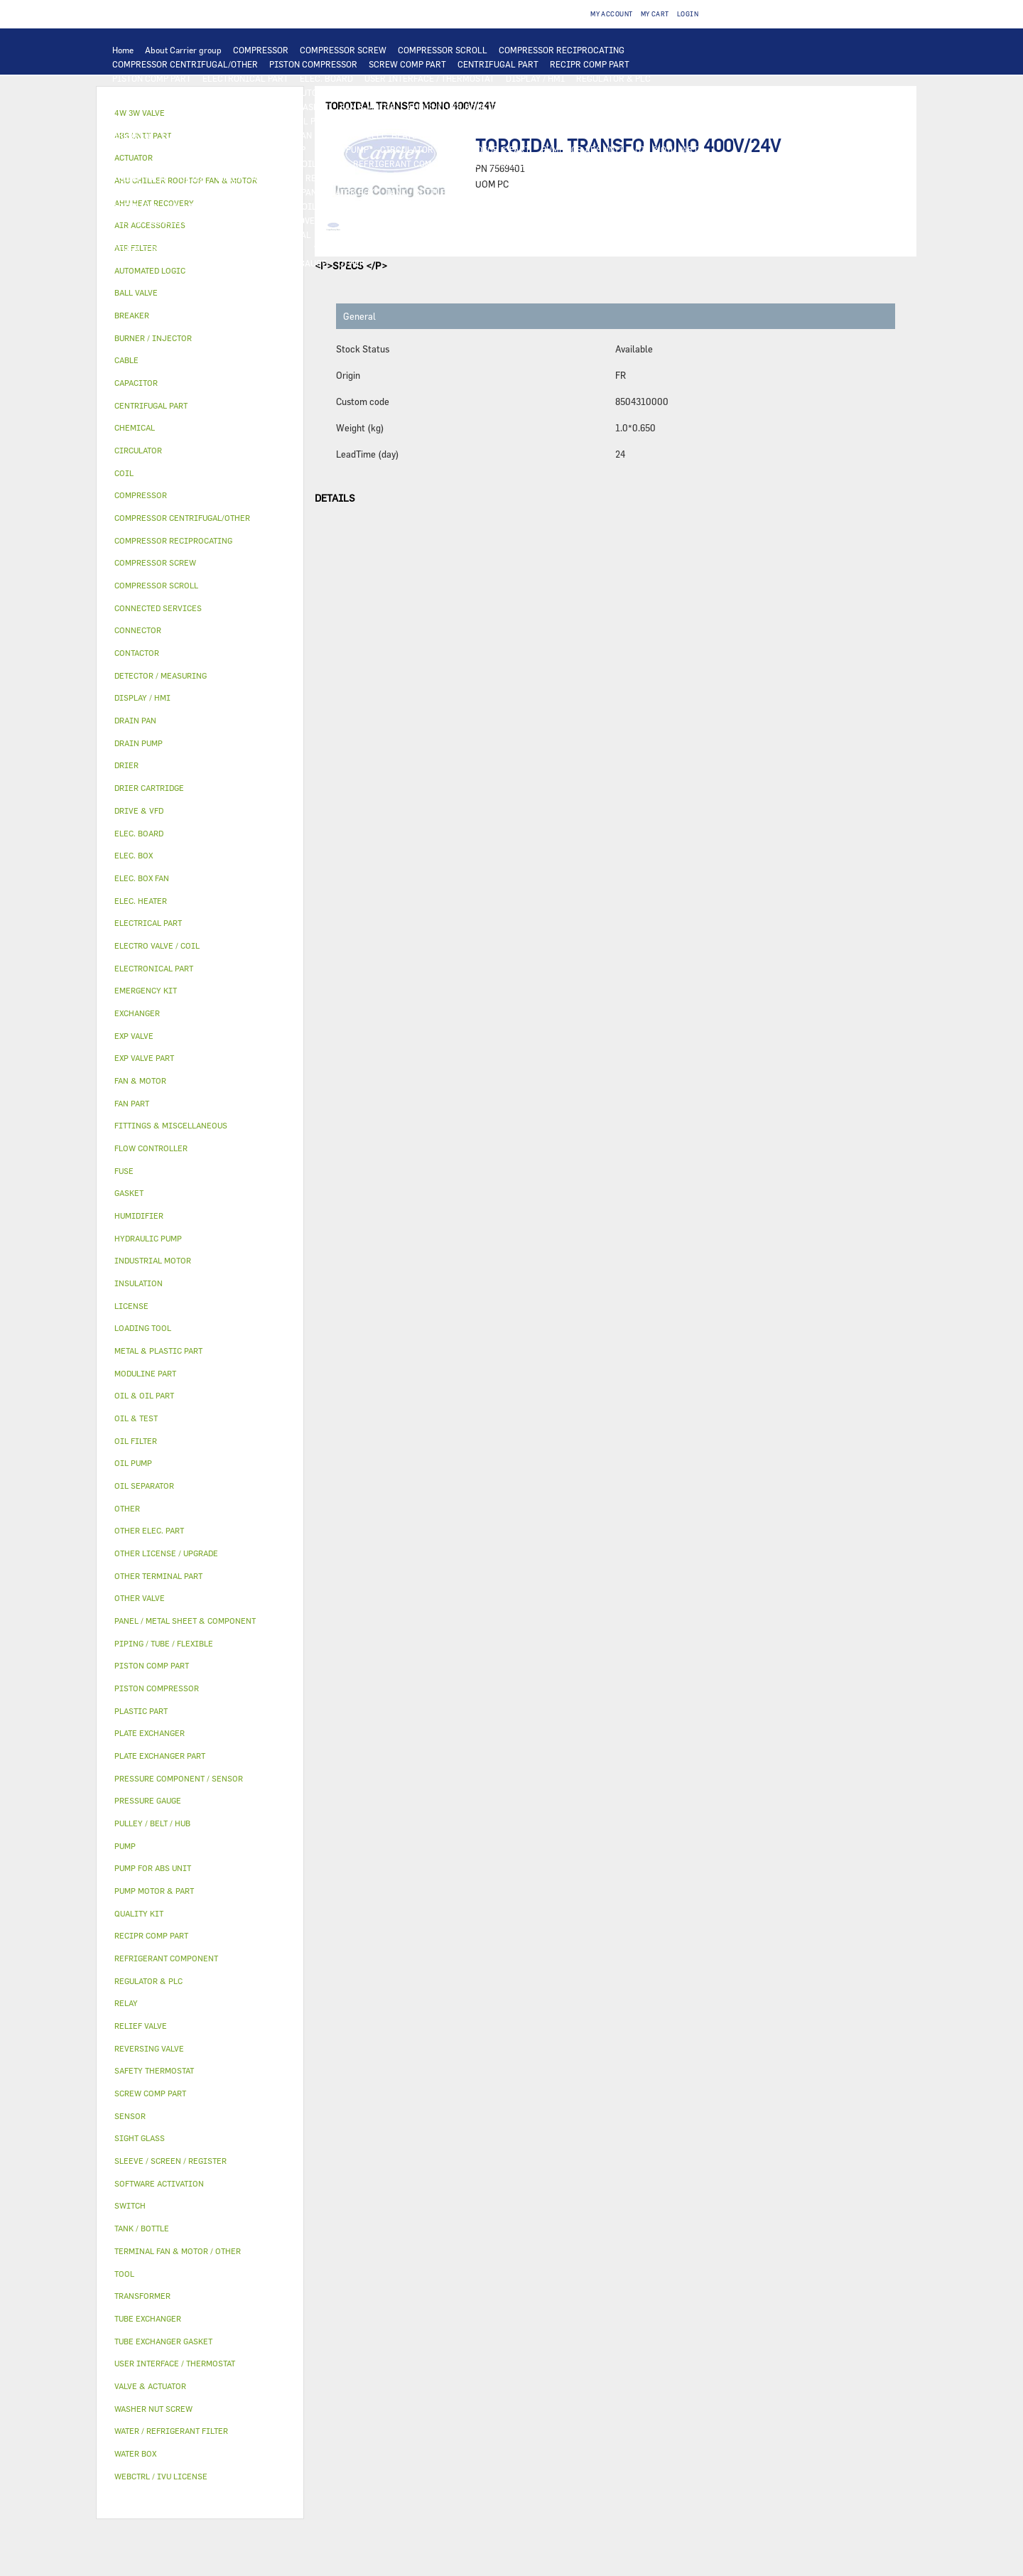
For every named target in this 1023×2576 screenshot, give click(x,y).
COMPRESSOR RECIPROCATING (561, 50)
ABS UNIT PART (685, 249)
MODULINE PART (145, 263)
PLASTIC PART (654, 178)
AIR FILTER (503, 206)
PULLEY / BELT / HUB (363, 234)
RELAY (479, 121)
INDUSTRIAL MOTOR (153, 121)
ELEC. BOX (606, 121)
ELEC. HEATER (395, 135)
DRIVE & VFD (368, 121)
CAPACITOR (218, 135)
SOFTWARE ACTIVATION (542, 220)
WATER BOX (351, 192)
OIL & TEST (135, 163)
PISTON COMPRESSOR (313, 64)
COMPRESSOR (260, 50)
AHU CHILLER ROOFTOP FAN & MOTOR (483, 107)
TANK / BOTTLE (415, 192)
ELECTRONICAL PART (245, 78)
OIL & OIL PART (666, 149)
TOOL (538, 249)
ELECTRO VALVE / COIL (271, 206)
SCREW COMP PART (407, 64)
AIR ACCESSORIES (430, 206)
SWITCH (519, 121)
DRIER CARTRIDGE (255, 178)
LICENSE (354, 220)
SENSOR (339, 135)
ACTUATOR (134, 206)
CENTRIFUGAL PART (498, 64)
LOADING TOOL (142, 92)
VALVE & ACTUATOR (558, 192)
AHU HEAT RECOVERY (283, 220)
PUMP (209, 149)
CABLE (561, 121)
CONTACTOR (430, 121)
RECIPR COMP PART (589, 64)
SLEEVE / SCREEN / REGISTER (170, 220)
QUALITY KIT (217, 263)
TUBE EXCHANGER (601, 92)
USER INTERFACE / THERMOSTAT (429, 78)
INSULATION (482, 192)
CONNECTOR (459, 135)
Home (123, 50)
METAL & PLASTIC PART (566, 178)
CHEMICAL (289, 234)
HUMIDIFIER (564, 206)
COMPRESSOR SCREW (343, 50)
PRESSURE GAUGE (291, 263)
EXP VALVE (410, 178)
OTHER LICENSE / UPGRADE (657, 220)
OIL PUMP (322, 163)
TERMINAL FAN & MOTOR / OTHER (638, 107)
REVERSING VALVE (342, 178)
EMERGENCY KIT (483, 249)
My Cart (655, 14)
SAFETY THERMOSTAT (641, 135)
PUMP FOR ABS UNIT (582, 149)
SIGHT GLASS (486, 234)
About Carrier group (183, 50)
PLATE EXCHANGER (515, 92)
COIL (455, 92)
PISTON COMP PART (151, 78)
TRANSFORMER (669, 121)
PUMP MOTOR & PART (487, 149)
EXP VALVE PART (475, 178)
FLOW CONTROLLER (660, 163)
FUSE (172, 135)
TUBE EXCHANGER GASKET (275, 107)
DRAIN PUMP (343, 149)
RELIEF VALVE (140, 178)
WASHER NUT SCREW (261, 249)
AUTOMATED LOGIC (335, 92)
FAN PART (226, 121)
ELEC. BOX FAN (282, 135)
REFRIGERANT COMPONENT (408, 163)
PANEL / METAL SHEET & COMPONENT (186, 192)
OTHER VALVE (354, 206)
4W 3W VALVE (636, 192)
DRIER (193, 178)
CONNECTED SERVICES (541, 135)
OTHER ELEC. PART (149, 149)
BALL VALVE (191, 206)
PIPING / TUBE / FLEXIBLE (203, 234)
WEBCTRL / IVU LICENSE (433, 220)
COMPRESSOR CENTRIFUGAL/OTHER (185, 64)
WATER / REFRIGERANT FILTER (376, 249)
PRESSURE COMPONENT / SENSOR (542, 163)
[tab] (200, 271)
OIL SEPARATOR (259, 163)
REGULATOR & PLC (613, 78)
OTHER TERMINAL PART (159, 249)
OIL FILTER (192, 163)
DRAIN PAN (294, 192)
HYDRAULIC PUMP (268, 149)
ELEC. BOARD (326, 78)
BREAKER (131, 135)
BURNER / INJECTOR (602, 249)
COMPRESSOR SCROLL (442, 50)
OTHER (125, 234)
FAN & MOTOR (368, 107)
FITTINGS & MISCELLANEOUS (584, 234)
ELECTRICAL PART (293, 121)
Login (687, 14)
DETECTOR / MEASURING (234, 92)
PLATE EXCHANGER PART (161, 107)
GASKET (432, 234)
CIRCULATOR (406, 149)
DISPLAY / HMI (535, 78)
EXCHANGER (409, 92)
